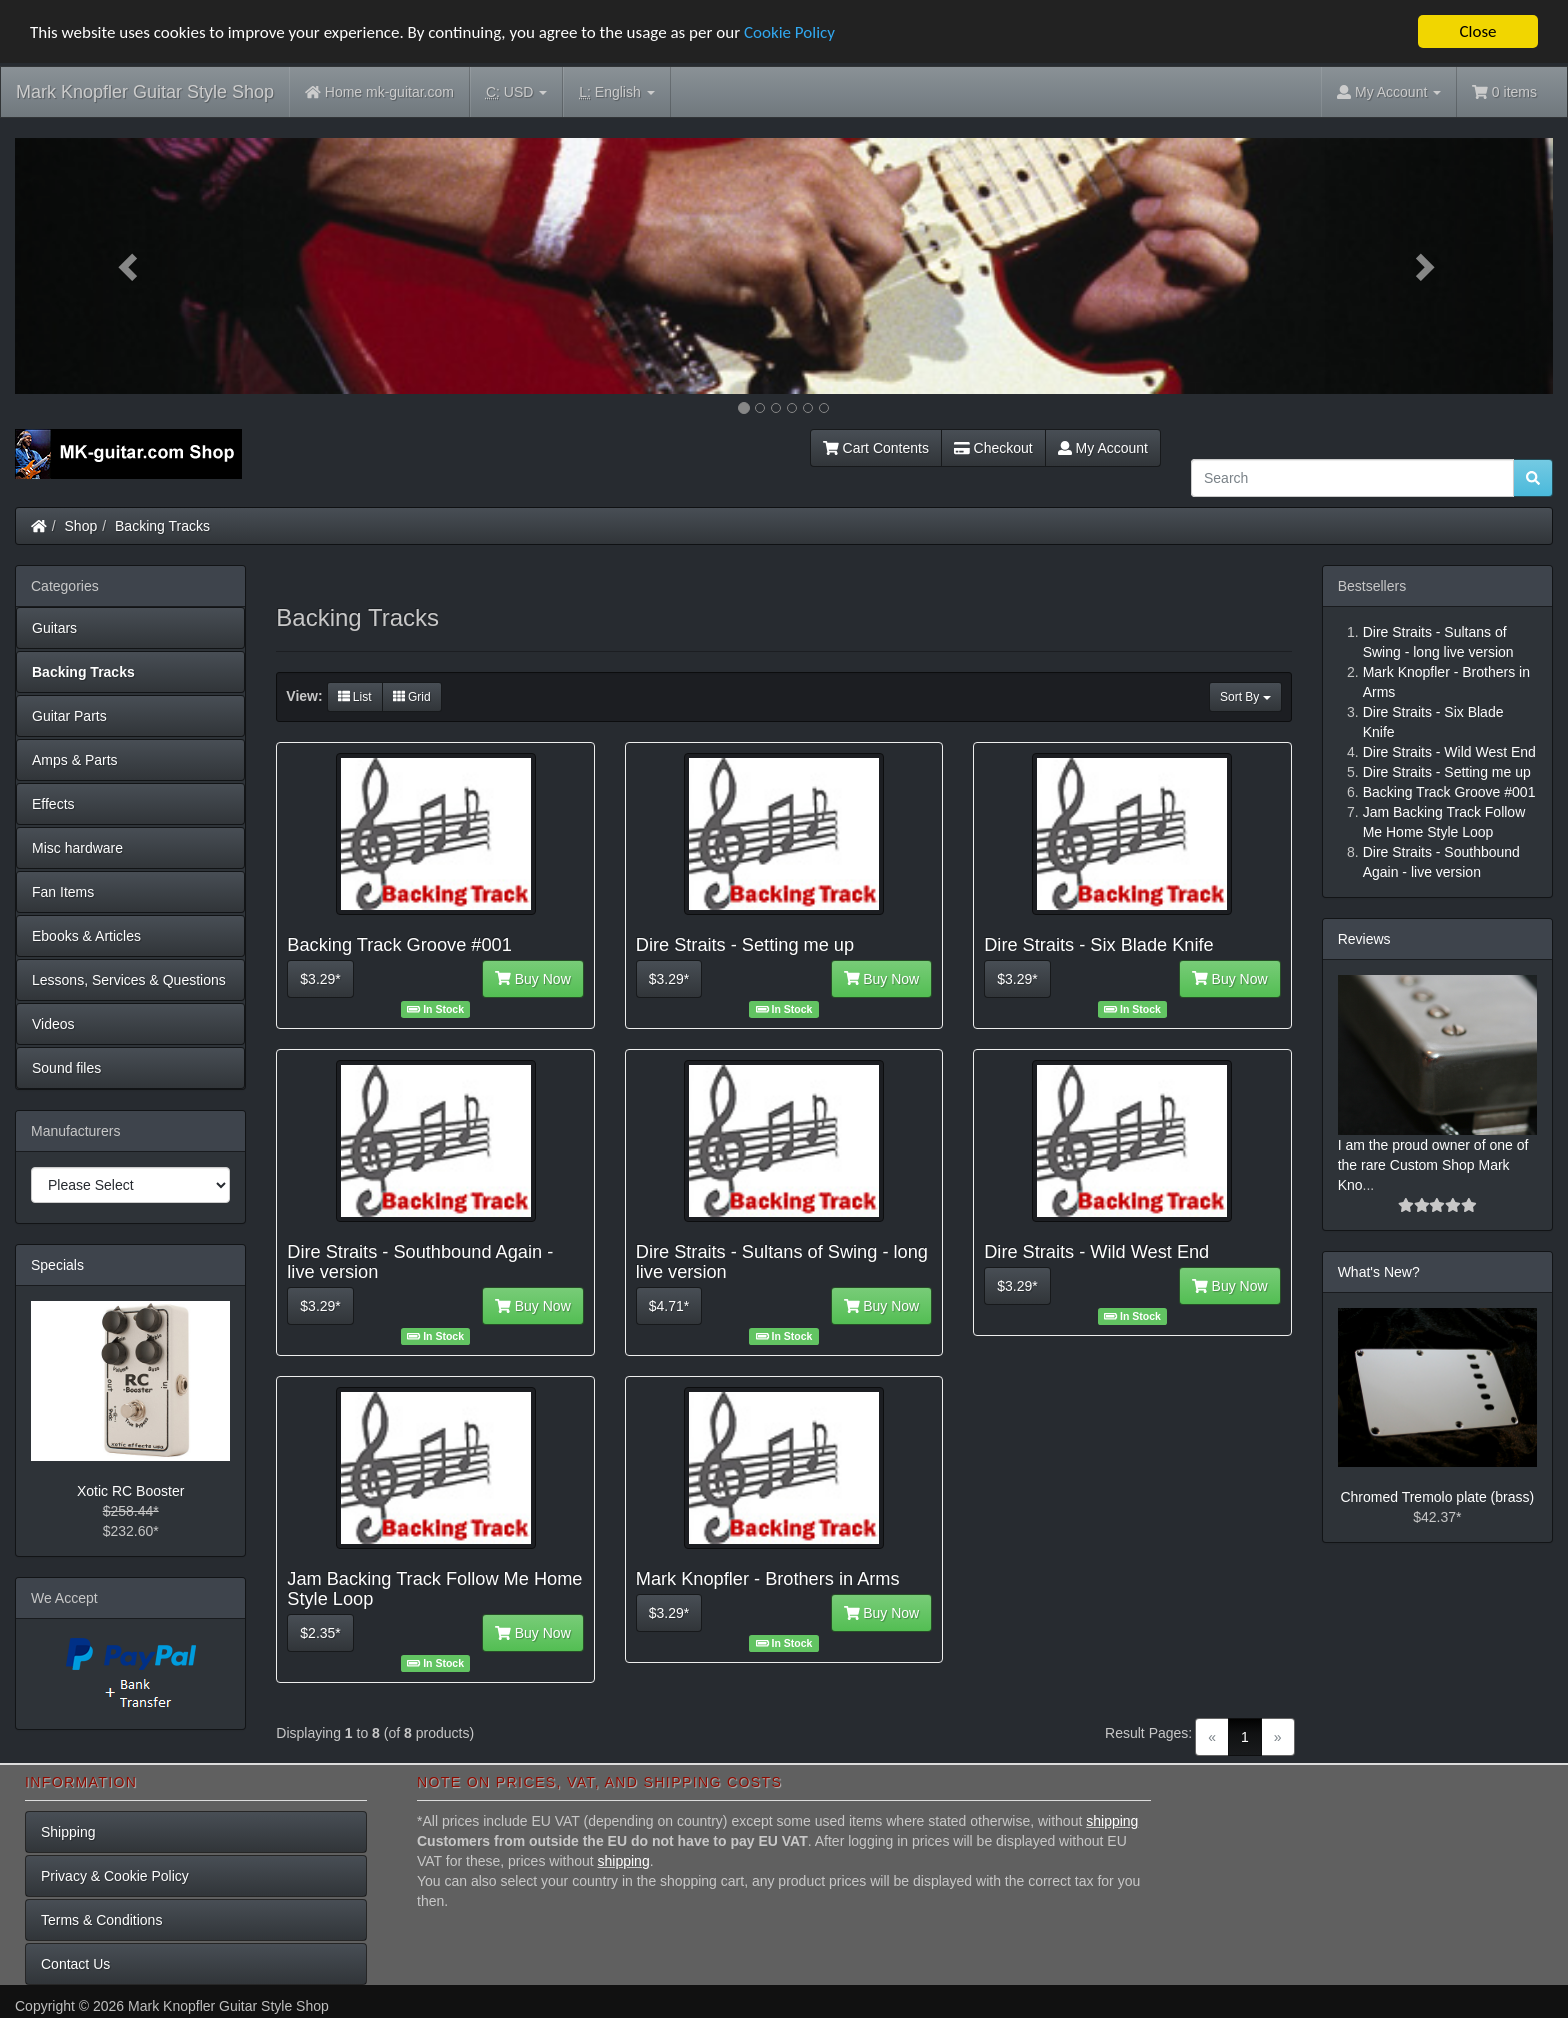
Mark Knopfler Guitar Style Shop (145, 92)
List (355, 697)
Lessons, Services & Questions (129, 980)
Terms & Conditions (101, 1920)
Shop (81, 526)
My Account (1103, 448)
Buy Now (533, 979)
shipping (1112, 1821)
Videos (53, 1024)
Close (1477, 31)
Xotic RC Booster (130, 1491)
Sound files (66, 1068)
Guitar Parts (69, 716)
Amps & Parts (75, 760)
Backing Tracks (162, 526)
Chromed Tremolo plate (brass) (1437, 1497)
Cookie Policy (789, 32)
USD (516, 92)
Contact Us (75, 1964)
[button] (130, 266)
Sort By (1245, 697)
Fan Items (63, 892)
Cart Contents (876, 448)
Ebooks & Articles (86, 936)
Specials (57, 1265)
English (616, 92)
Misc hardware (77, 848)
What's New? (1379, 1272)
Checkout (993, 448)
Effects (53, 804)
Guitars (54, 628)
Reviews (1364, 939)
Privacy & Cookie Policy (115, 1876)
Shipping (68, 1832)
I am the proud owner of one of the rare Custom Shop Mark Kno (1433, 1165)
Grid (412, 697)
